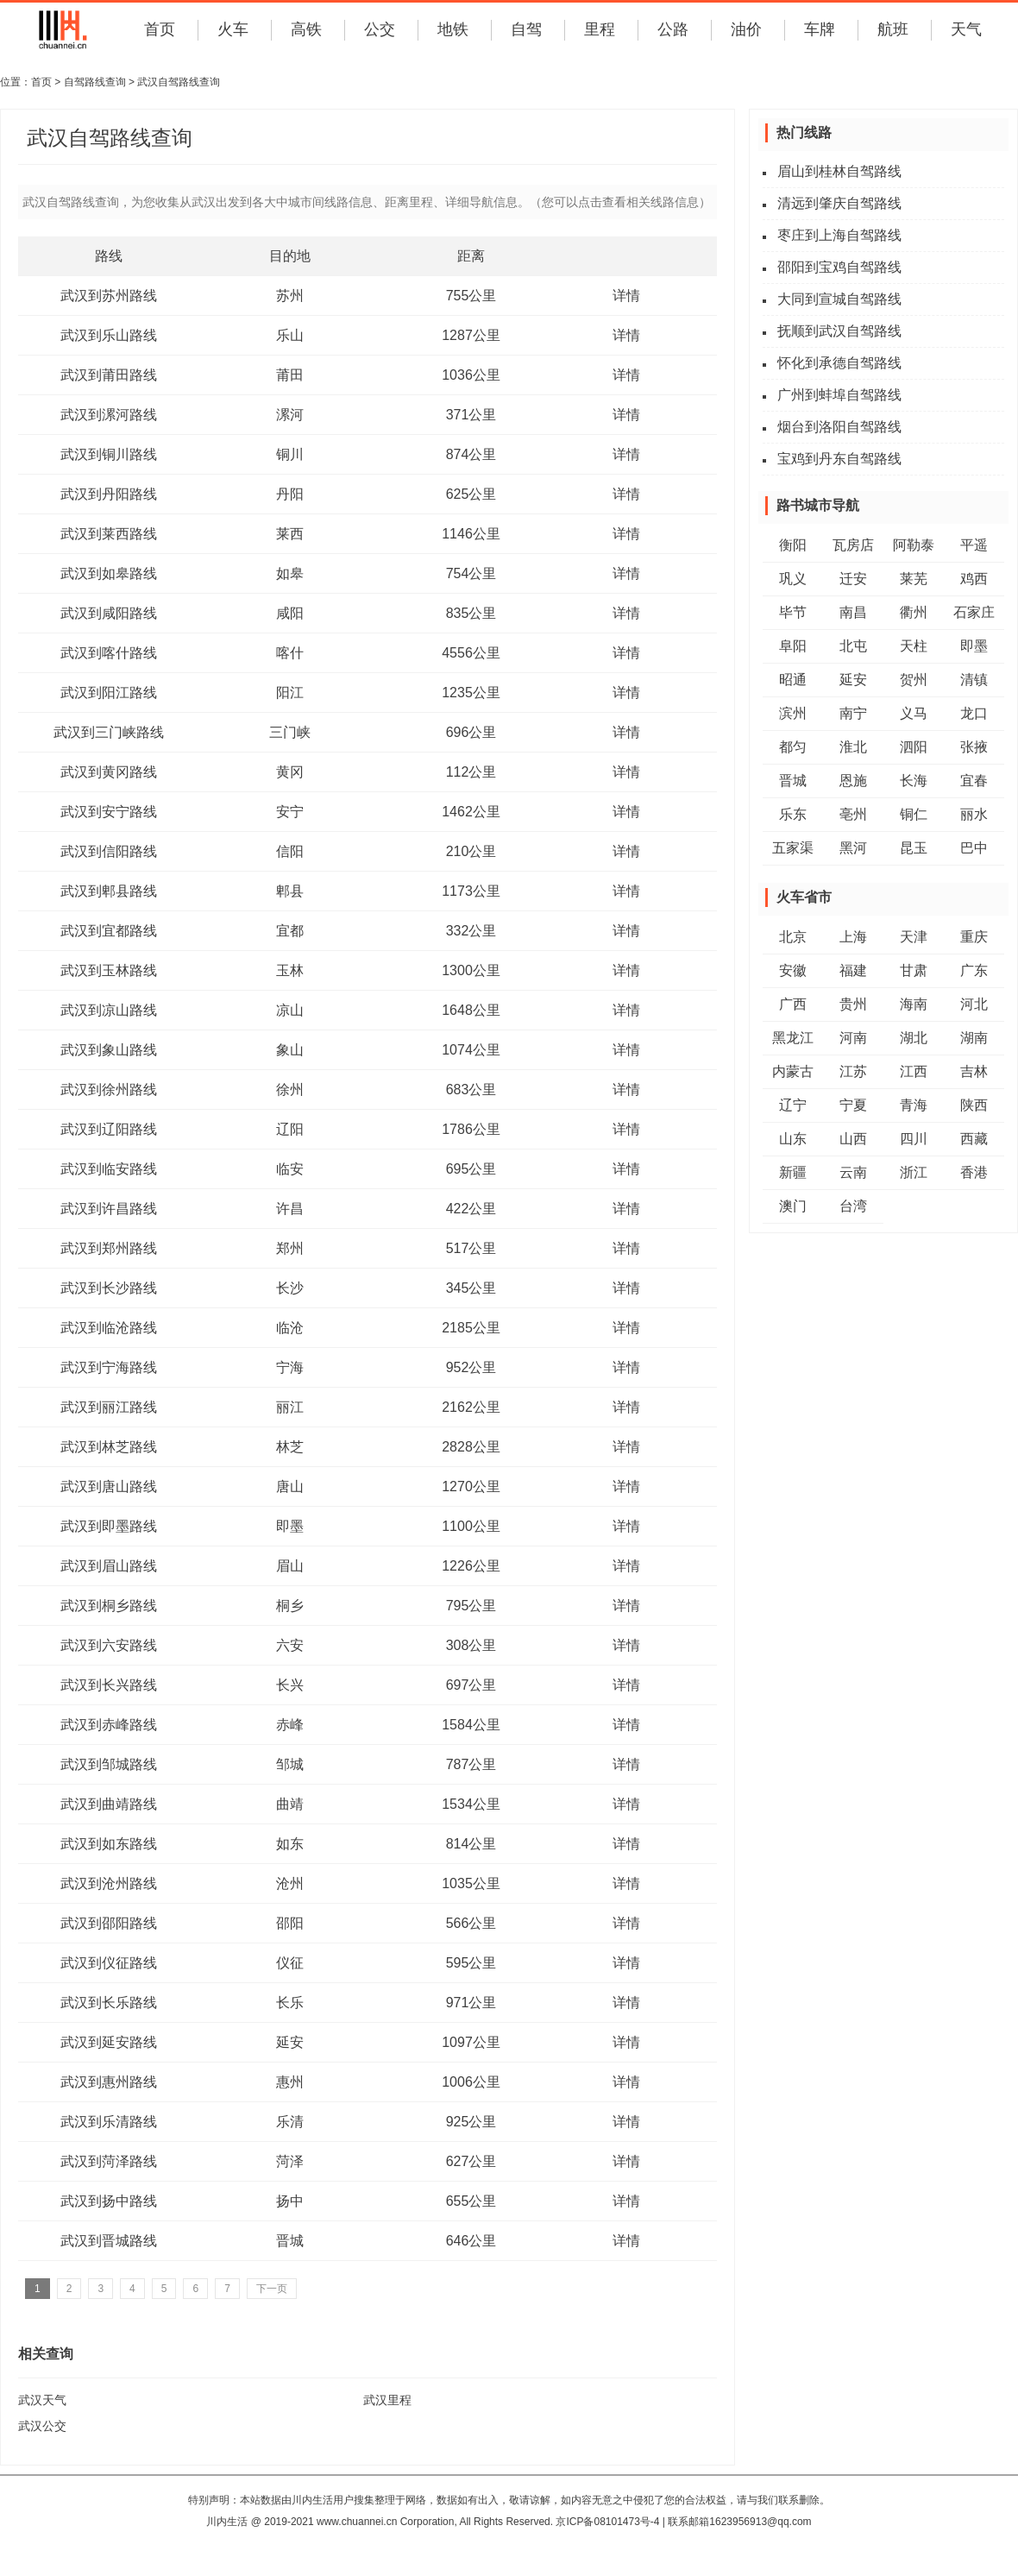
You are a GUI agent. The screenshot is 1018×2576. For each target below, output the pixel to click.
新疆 (793, 1172)
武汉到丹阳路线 (108, 494)
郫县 (290, 891)
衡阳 (793, 545)
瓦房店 (853, 545)
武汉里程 (387, 2400)
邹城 (290, 1764)
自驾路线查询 (95, 82)
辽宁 (793, 1105)
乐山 (290, 335)
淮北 (853, 747)
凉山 (290, 1010)
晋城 (290, 2240)
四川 (913, 1138)
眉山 (290, 1566)
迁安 (853, 578)
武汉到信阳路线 (108, 851)
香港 (974, 1172)
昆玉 (913, 848)
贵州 (853, 1004)
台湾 (853, 1206)
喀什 (290, 653)
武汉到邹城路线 (108, 1764)
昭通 (793, 679)
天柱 (913, 646)
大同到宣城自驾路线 (839, 299)
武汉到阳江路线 (108, 692)
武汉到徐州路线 (108, 1089)
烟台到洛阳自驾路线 (839, 426)
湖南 (974, 1037)
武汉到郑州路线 (108, 1248)
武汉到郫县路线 (108, 891)
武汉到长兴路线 (108, 1685)
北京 (793, 936)
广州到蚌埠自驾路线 (839, 394)
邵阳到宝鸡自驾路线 (839, 267)
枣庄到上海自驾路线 (839, 235)
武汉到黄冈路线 (108, 772)
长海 (913, 780)
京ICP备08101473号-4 (607, 2522)
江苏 (853, 1071)
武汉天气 (42, 2400)
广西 (793, 1004)
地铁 (452, 29)
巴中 (974, 848)
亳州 (853, 814)
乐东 (793, 814)
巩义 (793, 578)
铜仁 (913, 814)
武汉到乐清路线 (108, 2121)
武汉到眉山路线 (108, 1566)
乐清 (290, 2121)
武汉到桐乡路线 (108, 1605)
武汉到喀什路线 (108, 653)
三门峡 (290, 732)
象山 (290, 1049)
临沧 (290, 1327)
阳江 (290, 692)
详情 (626, 295)
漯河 (290, 414)
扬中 (290, 2201)
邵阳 (290, 1923)
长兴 (290, 1685)
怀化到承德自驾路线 (839, 363)
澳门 (793, 1206)
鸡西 (974, 578)
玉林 (290, 970)
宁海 (290, 1367)
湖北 (913, 1037)
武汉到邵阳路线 (108, 1923)
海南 (913, 1004)
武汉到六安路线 (108, 1645)
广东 (974, 970)
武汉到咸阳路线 (108, 613)
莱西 (290, 533)
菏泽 (290, 2161)
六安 (290, 1645)
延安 (290, 2042)
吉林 (974, 1071)
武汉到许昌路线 (108, 1208)
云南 (853, 1172)
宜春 (974, 780)
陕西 (974, 1105)
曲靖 (290, 1804)
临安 (290, 1169)
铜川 (290, 454)
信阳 (290, 851)
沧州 (290, 1883)
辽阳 (290, 1129)
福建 (853, 970)
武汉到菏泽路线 (108, 2161)
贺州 (913, 679)
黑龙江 (793, 1037)
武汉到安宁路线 (108, 811)
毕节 (793, 612)
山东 (793, 1138)
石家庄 (974, 612)
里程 (599, 29)
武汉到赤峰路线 (108, 1724)
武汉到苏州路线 (108, 295)
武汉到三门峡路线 (108, 732)
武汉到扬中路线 (108, 2201)
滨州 (793, 713)
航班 (892, 29)
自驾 (526, 29)
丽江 (290, 1407)
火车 (232, 29)
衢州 (913, 612)
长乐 (290, 2002)
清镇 (974, 679)
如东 (290, 1843)
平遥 (974, 545)
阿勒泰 (913, 545)
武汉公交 (42, 2426)
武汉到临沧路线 (108, 1327)
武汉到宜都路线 (108, 930)
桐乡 (290, 1605)
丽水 (974, 814)
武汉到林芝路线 (108, 1446)
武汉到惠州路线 (108, 2082)
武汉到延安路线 (108, 2042)
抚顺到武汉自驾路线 (839, 331)
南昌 (853, 612)
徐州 (290, 1089)
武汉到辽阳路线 (108, 1129)
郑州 (290, 1248)
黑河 (853, 848)
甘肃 (913, 970)
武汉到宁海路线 (108, 1367)
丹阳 (290, 494)
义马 (913, 713)
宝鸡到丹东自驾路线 (839, 458)
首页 (159, 29)
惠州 (290, 2082)
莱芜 (913, 578)
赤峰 (290, 1724)
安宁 (290, 811)
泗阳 (913, 747)
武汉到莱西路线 (108, 533)
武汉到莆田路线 (108, 375)
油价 (746, 29)
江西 (913, 1071)
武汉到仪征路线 (108, 1963)
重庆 (974, 936)
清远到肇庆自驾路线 (839, 203)
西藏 (974, 1138)
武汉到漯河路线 (108, 414)
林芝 (290, 1446)
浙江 (913, 1172)
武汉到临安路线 (108, 1169)
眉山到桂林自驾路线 (839, 171)
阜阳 (793, 646)
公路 (672, 29)
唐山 (290, 1486)
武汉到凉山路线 (108, 1010)
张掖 (974, 747)
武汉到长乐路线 (108, 2002)
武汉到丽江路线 (108, 1407)
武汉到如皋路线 (108, 573)
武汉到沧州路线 (108, 1883)
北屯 (853, 646)
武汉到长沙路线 (108, 1288)
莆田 (290, 375)
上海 (853, 936)
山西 (853, 1138)
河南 (853, 1037)
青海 (913, 1105)
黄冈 (290, 772)
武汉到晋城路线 (108, 2240)
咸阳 (290, 613)
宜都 (290, 930)
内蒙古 (793, 1071)
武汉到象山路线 (108, 1049)
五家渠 (793, 848)
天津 (913, 936)
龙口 (974, 713)
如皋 (290, 573)
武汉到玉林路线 (108, 970)
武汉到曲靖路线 (108, 1804)
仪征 (290, 1963)
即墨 (290, 1526)
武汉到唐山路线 (108, 1486)
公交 (379, 29)
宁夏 (853, 1105)
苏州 (290, 295)
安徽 (793, 970)
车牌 (819, 29)
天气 (966, 29)
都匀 (793, 747)
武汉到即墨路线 (108, 1526)
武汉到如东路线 (108, 1843)
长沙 (290, 1288)
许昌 (290, 1208)
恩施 (853, 780)
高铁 (306, 29)
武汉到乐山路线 (108, 335)
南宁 (853, 713)
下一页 (271, 2289)
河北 (974, 1004)
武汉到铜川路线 (108, 454)
